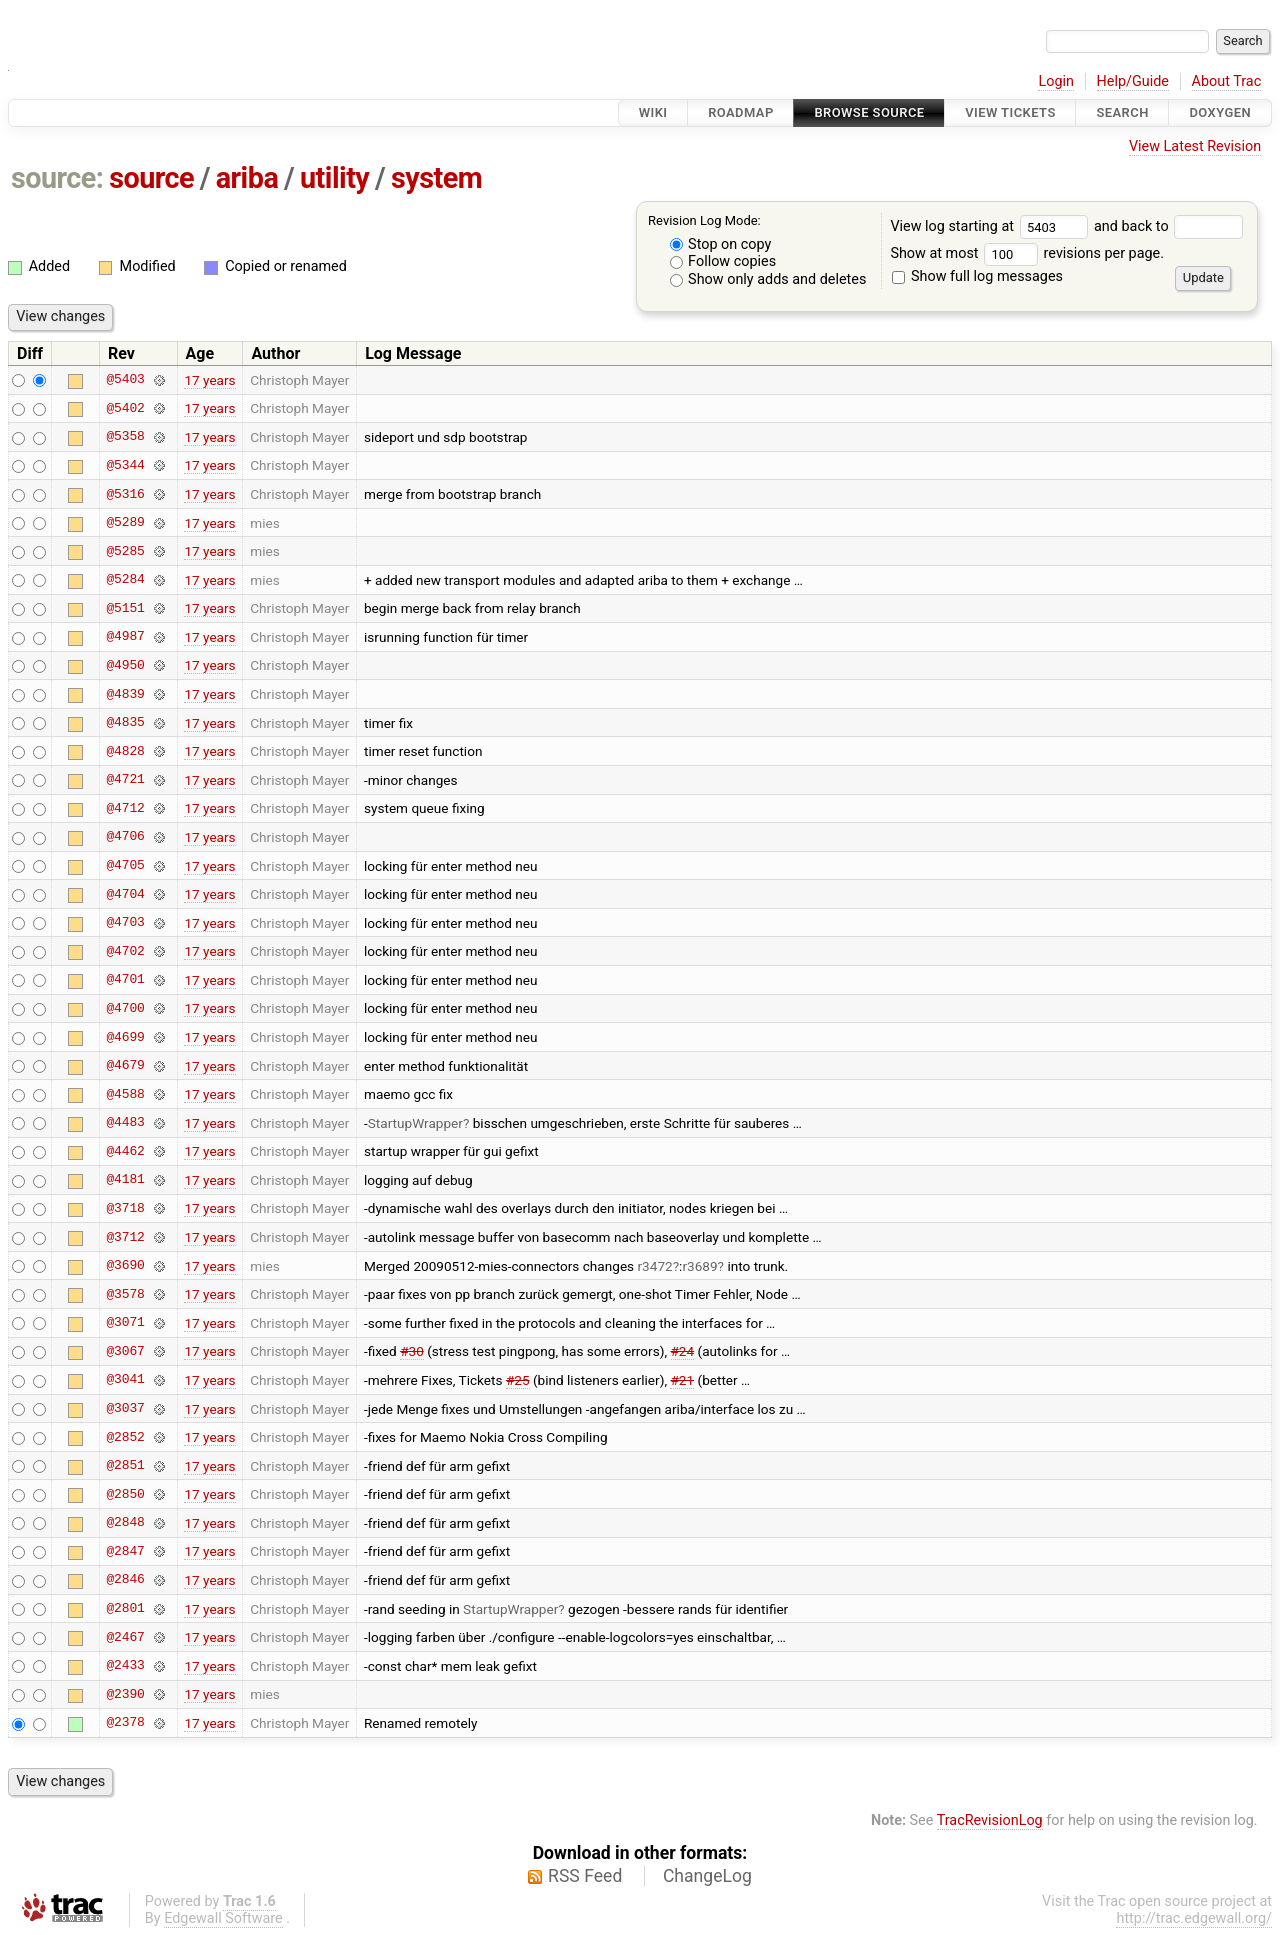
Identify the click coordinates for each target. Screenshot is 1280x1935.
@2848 (125, 1523)
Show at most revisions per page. (1027, 253)
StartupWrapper (415, 1123)
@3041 (125, 1380)
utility (334, 178)
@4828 (125, 751)
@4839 (125, 694)
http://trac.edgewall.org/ (1194, 1918)
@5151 (125, 608)
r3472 (655, 1266)
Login (1056, 81)
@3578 (125, 1294)
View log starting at (992, 226)
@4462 (125, 1151)
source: (57, 178)
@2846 (125, 1580)
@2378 (125, 1723)
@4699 (125, 1037)
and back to (1168, 226)
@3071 (125, 1323)
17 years (209, 380)
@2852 (125, 1437)
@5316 (125, 494)
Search (1122, 112)
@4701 (125, 980)
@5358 (125, 437)
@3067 (125, 1351)
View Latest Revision (1195, 146)
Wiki (653, 112)
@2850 (125, 1494)
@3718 (125, 1208)
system (436, 178)
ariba (247, 178)
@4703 (125, 923)
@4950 (125, 665)
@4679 (125, 1066)
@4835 (125, 723)
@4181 (125, 1180)
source (151, 178)
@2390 (125, 1694)
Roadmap (741, 112)
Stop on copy (721, 244)
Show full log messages (977, 276)
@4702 (125, 951)
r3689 (699, 1266)
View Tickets (1010, 112)
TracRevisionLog (990, 1820)
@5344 (125, 465)
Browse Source (869, 112)
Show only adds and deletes (768, 279)
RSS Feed (585, 1876)
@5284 (125, 580)
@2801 (125, 1609)
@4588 (125, 1094)
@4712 (125, 808)
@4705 (125, 866)
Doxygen (1220, 112)
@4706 (125, 837)
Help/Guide (1133, 81)
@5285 (125, 551)
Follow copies (723, 261)
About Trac (1227, 81)
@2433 (125, 1666)
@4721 (125, 780)
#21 (682, 1380)
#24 (683, 1351)
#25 (518, 1380)
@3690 (125, 1266)
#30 (412, 1351)
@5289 (125, 523)
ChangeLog (707, 1876)
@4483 (125, 1123)
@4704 (125, 894)
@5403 (125, 380)
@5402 (125, 408)
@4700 (125, 1008)
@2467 (125, 1637)
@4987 (125, 637)
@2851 (125, 1466)
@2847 (125, 1551)
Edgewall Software (223, 1918)
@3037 (125, 1409)
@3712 (125, 1237)
